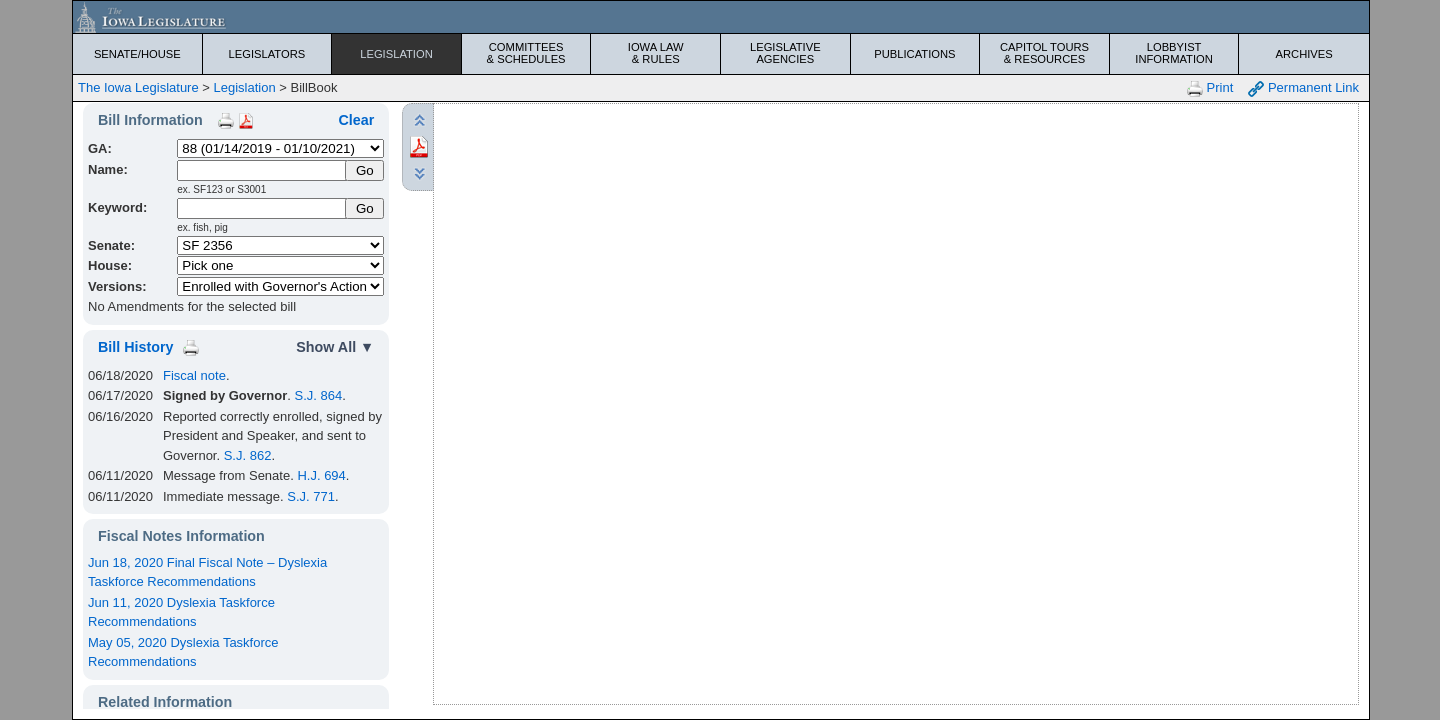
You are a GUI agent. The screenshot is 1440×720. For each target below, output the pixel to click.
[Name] (262, 170)
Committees (526, 53)
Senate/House (137, 54)
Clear (356, 120)
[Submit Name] (364, 170)
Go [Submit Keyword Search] (365, 208)
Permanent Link (1303, 88)
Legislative (785, 53)
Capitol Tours (1044, 53)
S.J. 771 (311, 496)
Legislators (267, 54)
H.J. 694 (321, 475)
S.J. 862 (248, 455)
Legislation (396, 54)
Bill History (135, 347)
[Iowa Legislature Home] (721, 17)
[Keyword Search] (262, 208)
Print (1210, 88)
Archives (1304, 54)
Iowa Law (655, 53)
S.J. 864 (318, 395)
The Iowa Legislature (138, 87)
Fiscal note (194, 375)
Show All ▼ (335, 347)
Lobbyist (1174, 53)
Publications (914, 54)
